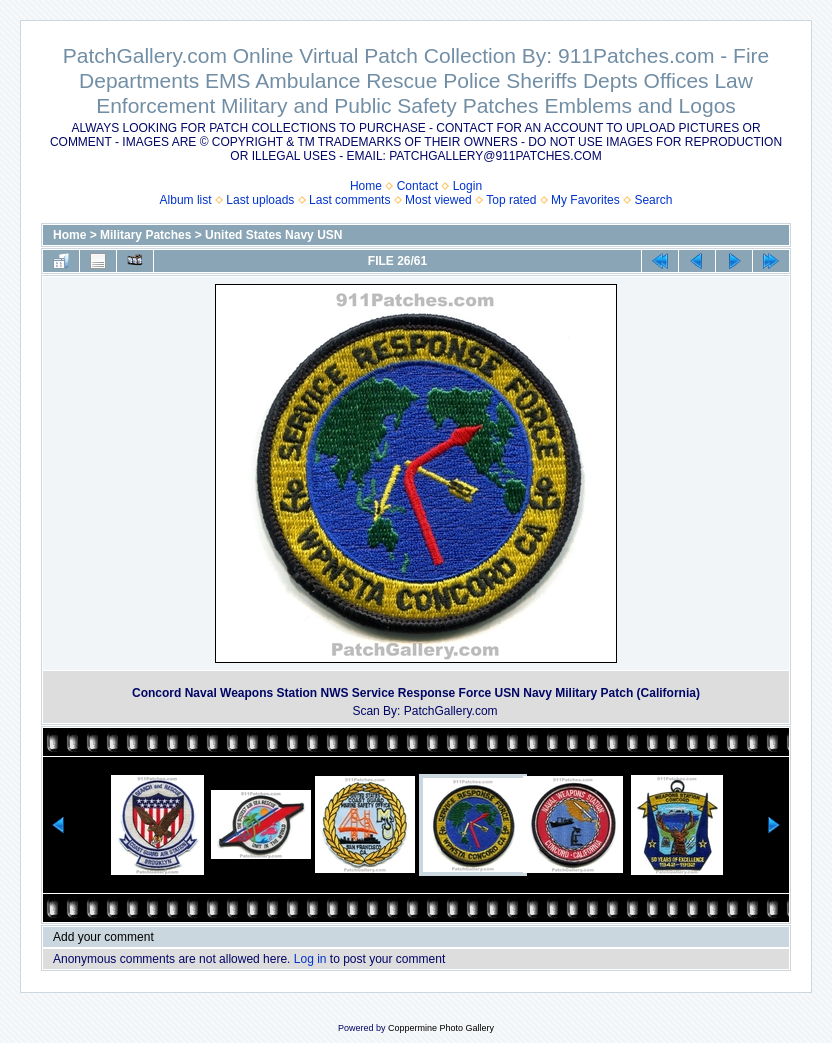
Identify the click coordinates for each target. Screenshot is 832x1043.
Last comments (349, 200)
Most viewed (438, 200)
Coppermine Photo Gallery (441, 1028)
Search (653, 200)
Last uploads (260, 200)
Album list (186, 200)
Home (366, 186)
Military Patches (145, 235)
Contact (417, 186)
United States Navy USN (273, 235)
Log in (310, 959)
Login (467, 186)
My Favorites (585, 200)
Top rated (511, 200)
